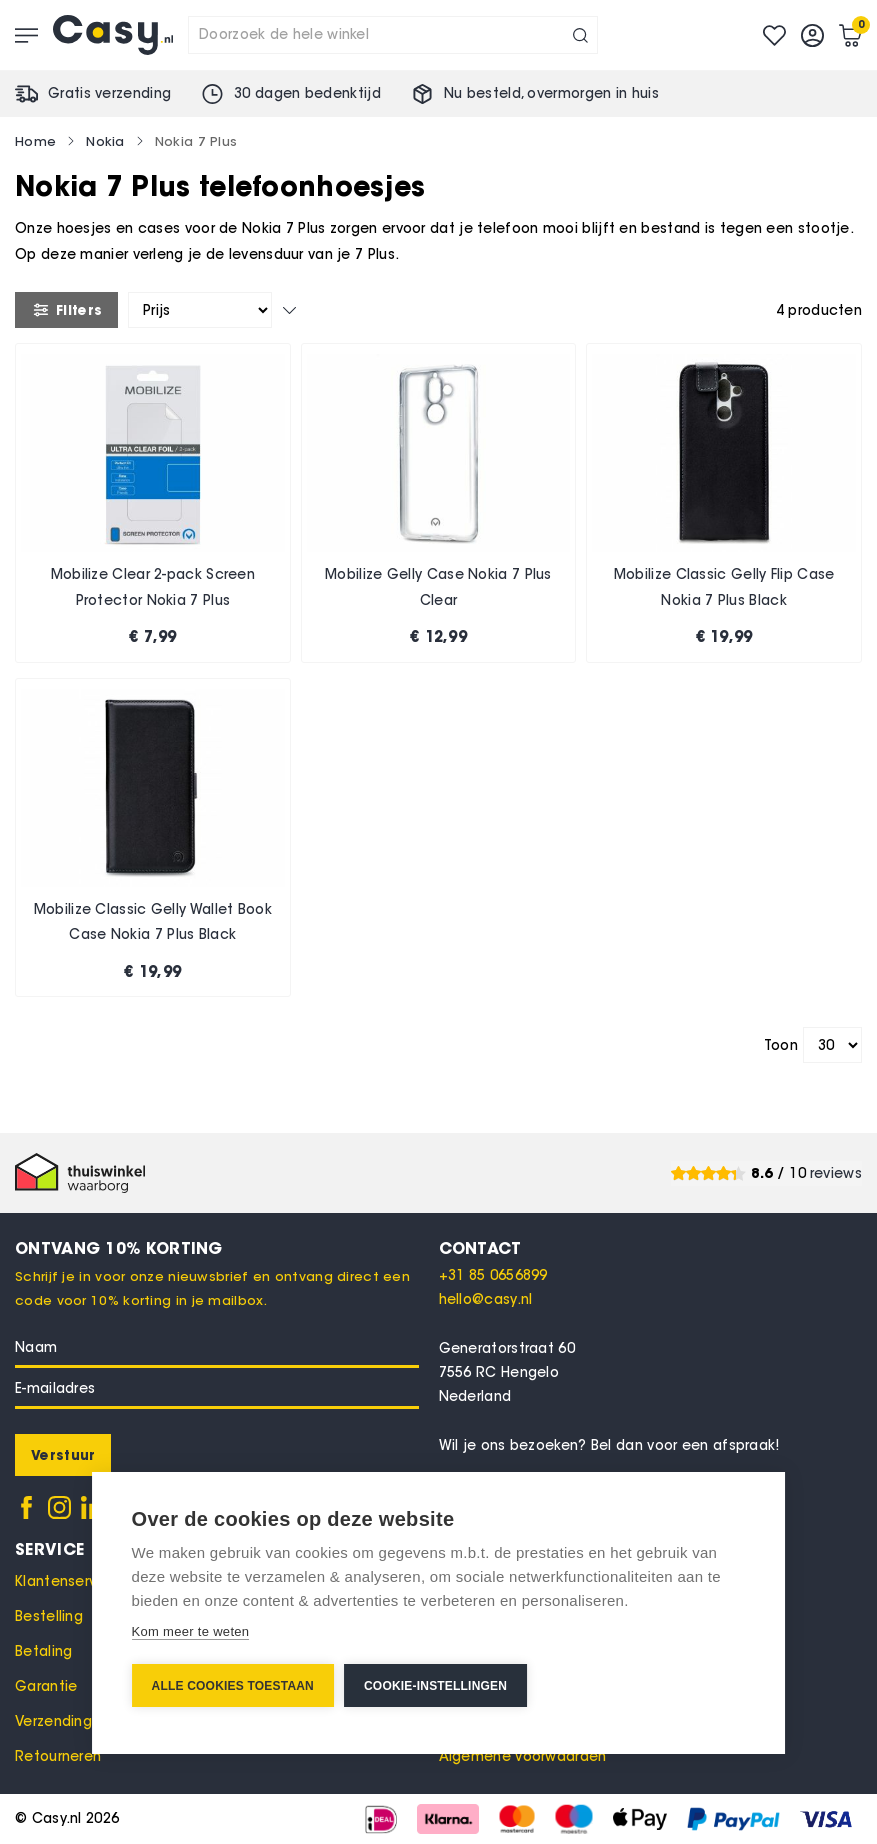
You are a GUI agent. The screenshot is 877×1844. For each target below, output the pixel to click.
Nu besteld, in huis (551, 93)
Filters (66, 310)
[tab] (651, 1248)
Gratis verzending (109, 93)
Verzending (53, 1721)
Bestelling (49, 1616)
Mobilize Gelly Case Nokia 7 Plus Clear (438, 587)
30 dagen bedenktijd (307, 93)
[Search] (580, 35)
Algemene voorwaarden (523, 1756)
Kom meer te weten (191, 1631)
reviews (836, 1173)
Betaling (43, 1651)
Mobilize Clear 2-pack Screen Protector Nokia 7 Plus (153, 587)
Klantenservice (66, 1581)
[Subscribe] (63, 1455)
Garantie (46, 1686)
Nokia (105, 141)
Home (35, 141)
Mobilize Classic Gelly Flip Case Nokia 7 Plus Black (724, 587)
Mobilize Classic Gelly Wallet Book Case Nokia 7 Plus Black (153, 922)
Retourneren (58, 1756)
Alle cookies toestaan (233, 1686)
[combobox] (393, 35)
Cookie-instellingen (435, 1686)
